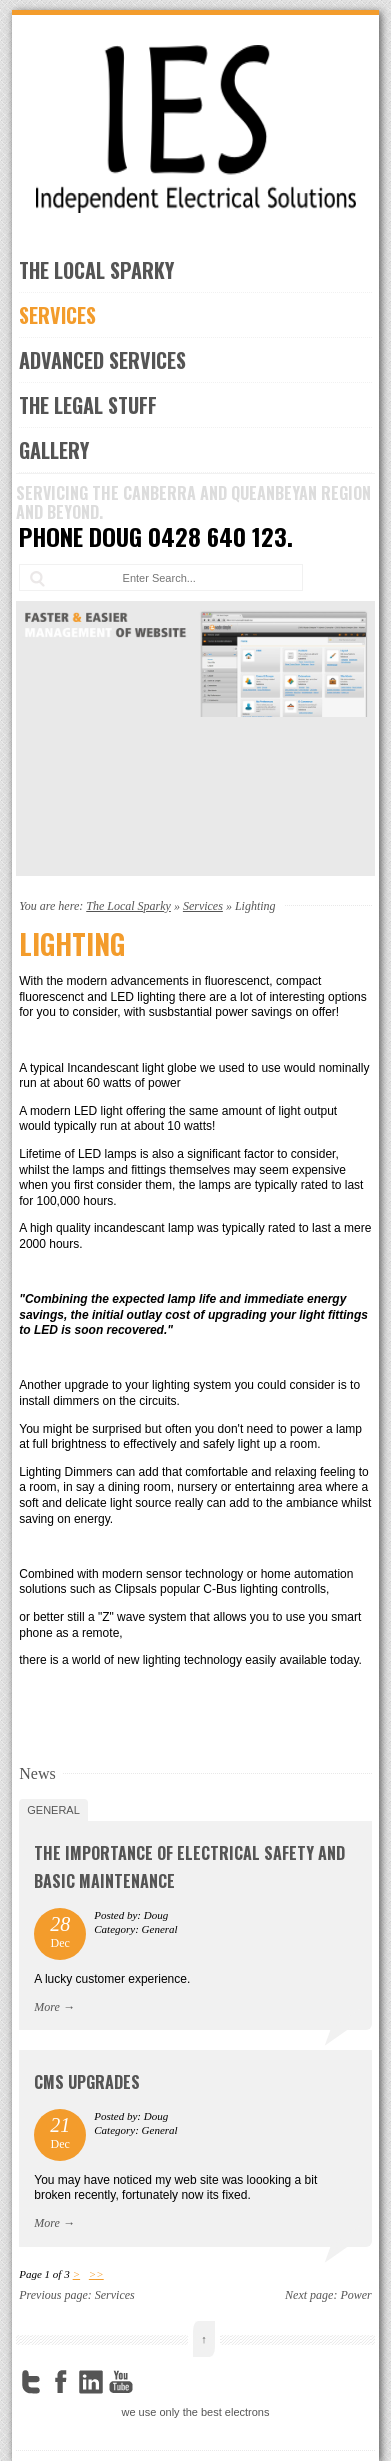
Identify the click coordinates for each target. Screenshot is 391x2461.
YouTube (121, 2382)
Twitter (31, 2382)
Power (355, 2295)
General (53, 1810)
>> (96, 2274)
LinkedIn (91, 2382)
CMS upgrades (87, 2082)
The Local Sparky (96, 270)
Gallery (54, 450)
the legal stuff (88, 405)
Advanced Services (102, 360)
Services (57, 315)
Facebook (61, 2382)
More (47, 2007)
